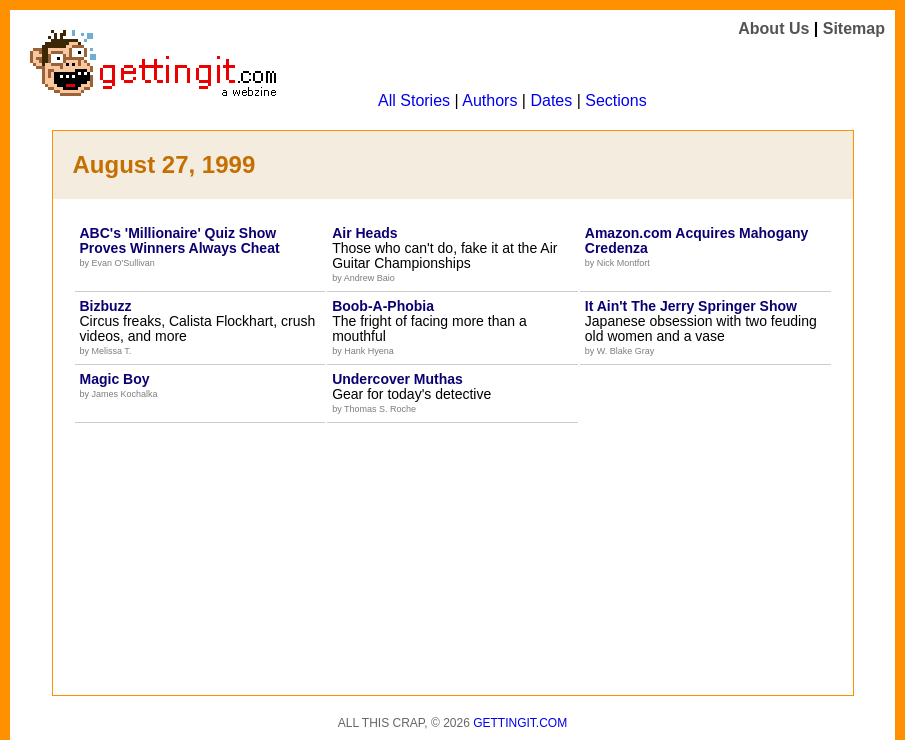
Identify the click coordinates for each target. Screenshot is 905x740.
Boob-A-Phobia (383, 306)
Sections (615, 100)
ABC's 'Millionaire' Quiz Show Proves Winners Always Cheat (180, 240)
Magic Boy (115, 379)
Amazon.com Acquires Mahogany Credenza (697, 240)
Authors (489, 100)
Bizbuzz (106, 306)
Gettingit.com (520, 723)
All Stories (414, 100)
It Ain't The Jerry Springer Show (691, 306)
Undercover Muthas (397, 379)
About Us (773, 28)
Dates (551, 100)
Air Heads (364, 233)
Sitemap (854, 28)
